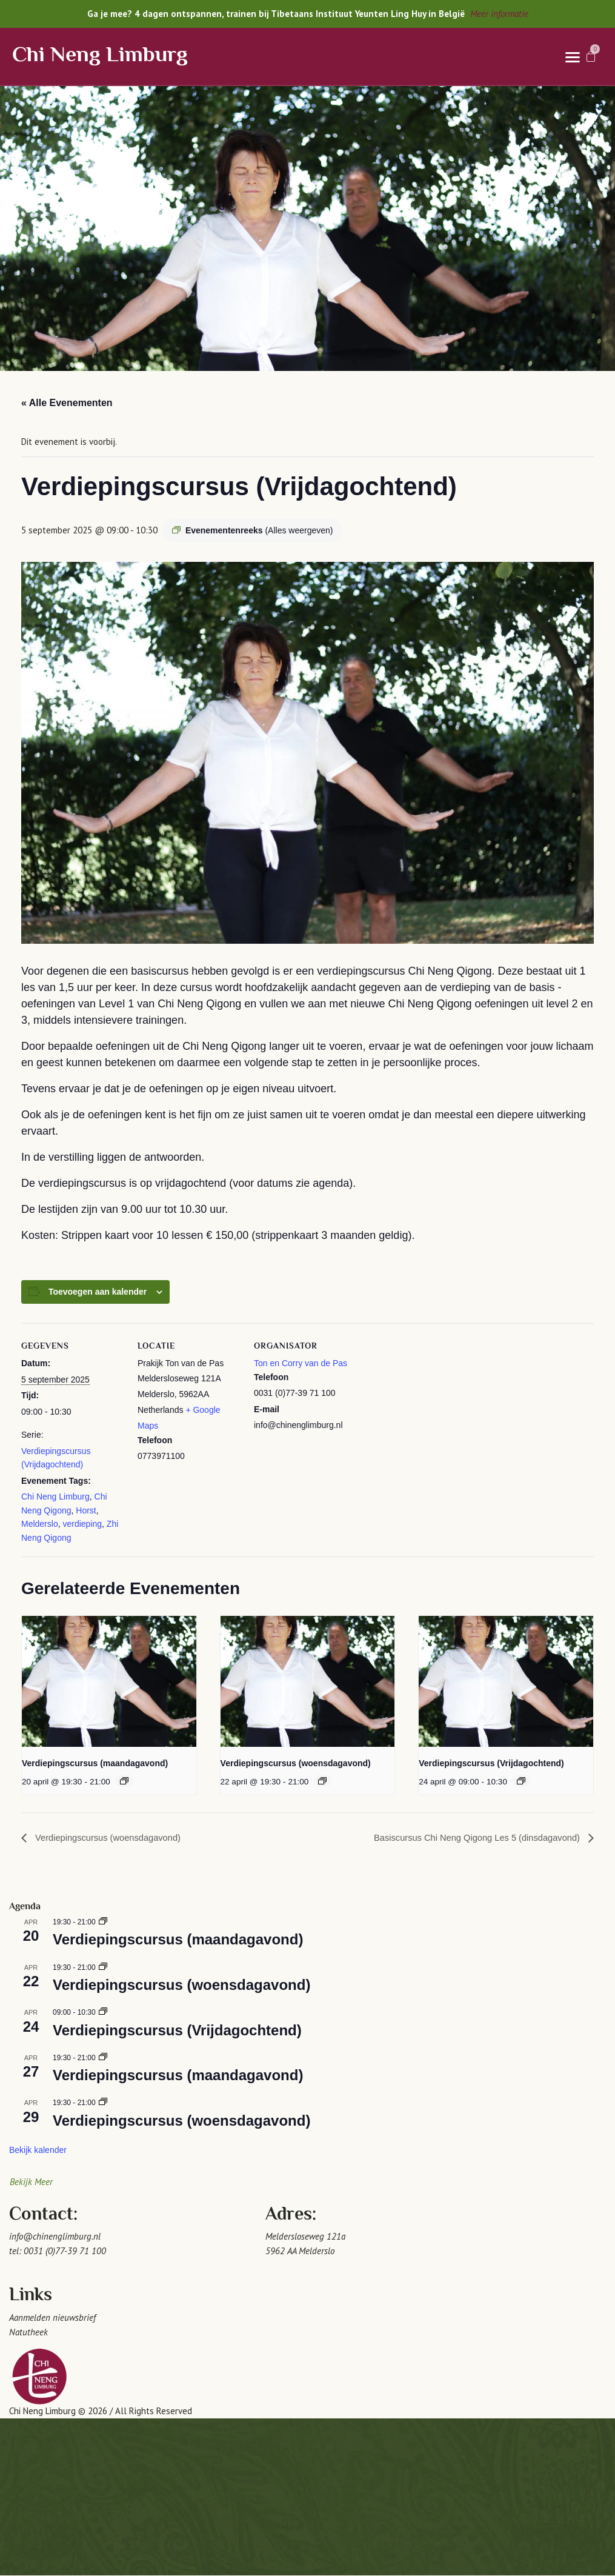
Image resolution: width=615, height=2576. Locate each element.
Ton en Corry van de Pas (300, 1363)
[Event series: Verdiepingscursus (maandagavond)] (124, 1780)
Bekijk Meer (31, 2182)
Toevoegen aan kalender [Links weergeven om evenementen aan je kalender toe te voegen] (97, 1291)
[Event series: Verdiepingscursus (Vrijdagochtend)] (521, 1780)
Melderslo (39, 1524)
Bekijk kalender (38, 2150)
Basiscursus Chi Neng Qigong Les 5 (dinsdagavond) (468, 1838)
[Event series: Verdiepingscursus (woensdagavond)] (322, 1780)
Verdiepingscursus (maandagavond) (95, 1763)
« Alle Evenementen (67, 403)
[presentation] (109, 1681)
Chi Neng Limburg (100, 56)
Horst (86, 1510)
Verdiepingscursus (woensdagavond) (296, 1763)
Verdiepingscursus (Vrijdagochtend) (491, 1763)
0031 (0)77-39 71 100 (65, 2251)
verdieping (82, 1524)
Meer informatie (499, 13)
